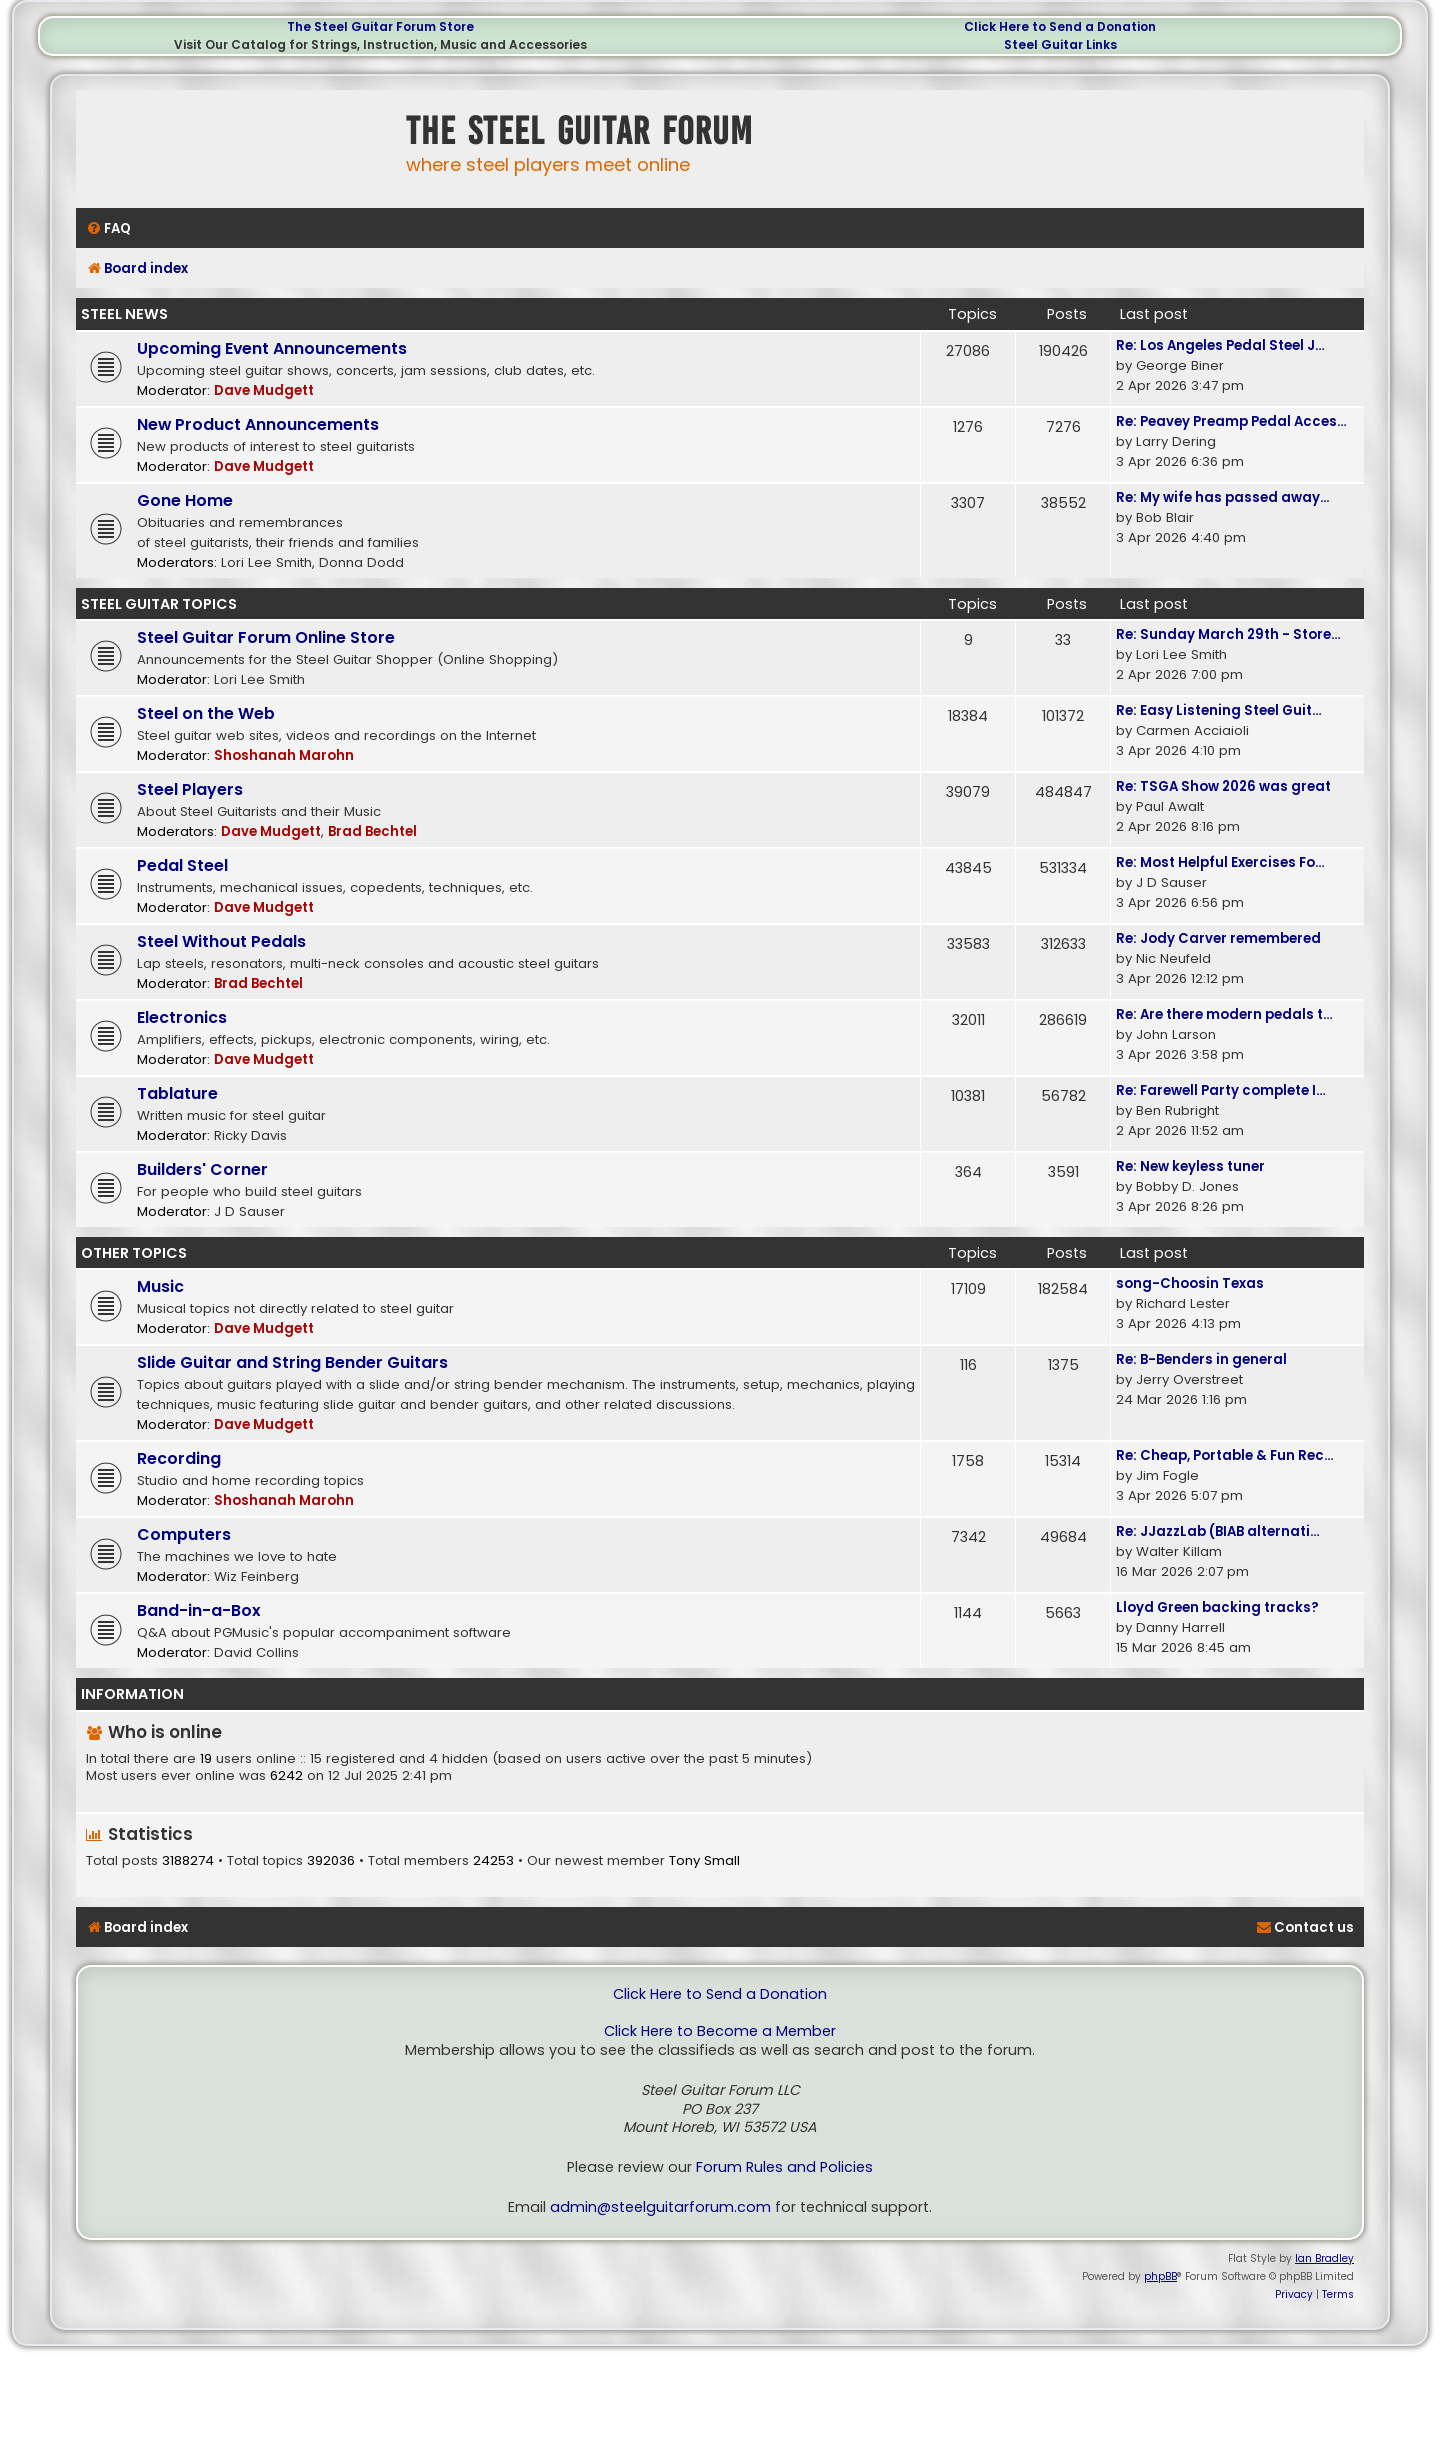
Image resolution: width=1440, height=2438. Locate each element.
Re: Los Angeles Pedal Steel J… (1220, 345)
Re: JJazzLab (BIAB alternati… (1218, 1531)
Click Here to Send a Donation (1060, 26)
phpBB (1160, 2276)
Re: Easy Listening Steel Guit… (1219, 710)
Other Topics (134, 1253)
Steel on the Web (206, 713)
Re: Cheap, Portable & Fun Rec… (1225, 1455)
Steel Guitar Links (1060, 44)
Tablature (177, 1093)
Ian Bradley (1324, 2258)
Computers (184, 1534)
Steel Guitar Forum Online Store (266, 637)
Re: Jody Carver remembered (1218, 938)
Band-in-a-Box (199, 1610)
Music (160, 1286)
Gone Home (185, 500)
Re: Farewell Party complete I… (1221, 1090)
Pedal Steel (182, 865)
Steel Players (190, 789)
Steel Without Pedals (221, 941)
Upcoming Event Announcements (272, 348)
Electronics (182, 1017)
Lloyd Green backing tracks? (1217, 1607)
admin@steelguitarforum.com (660, 2207)
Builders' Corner (202, 1169)
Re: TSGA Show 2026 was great (1223, 786)
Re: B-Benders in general (1201, 1359)
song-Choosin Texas (1190, 1283)
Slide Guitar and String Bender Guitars (292, 1362)
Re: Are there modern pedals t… (1224, 1014)
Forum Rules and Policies (784, 2167)
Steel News (124, 314)
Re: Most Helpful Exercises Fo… (1220, 862)
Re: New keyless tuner (1190, 1166)
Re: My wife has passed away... (1222, 497)
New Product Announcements (258, 424)
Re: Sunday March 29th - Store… (1228, 634)
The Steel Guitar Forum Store (380, 26)
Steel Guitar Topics (159, 604)
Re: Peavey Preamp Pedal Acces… (1231, 421)
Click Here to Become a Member (720, 2031)
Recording (179, 1458)
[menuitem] (108, 228)
